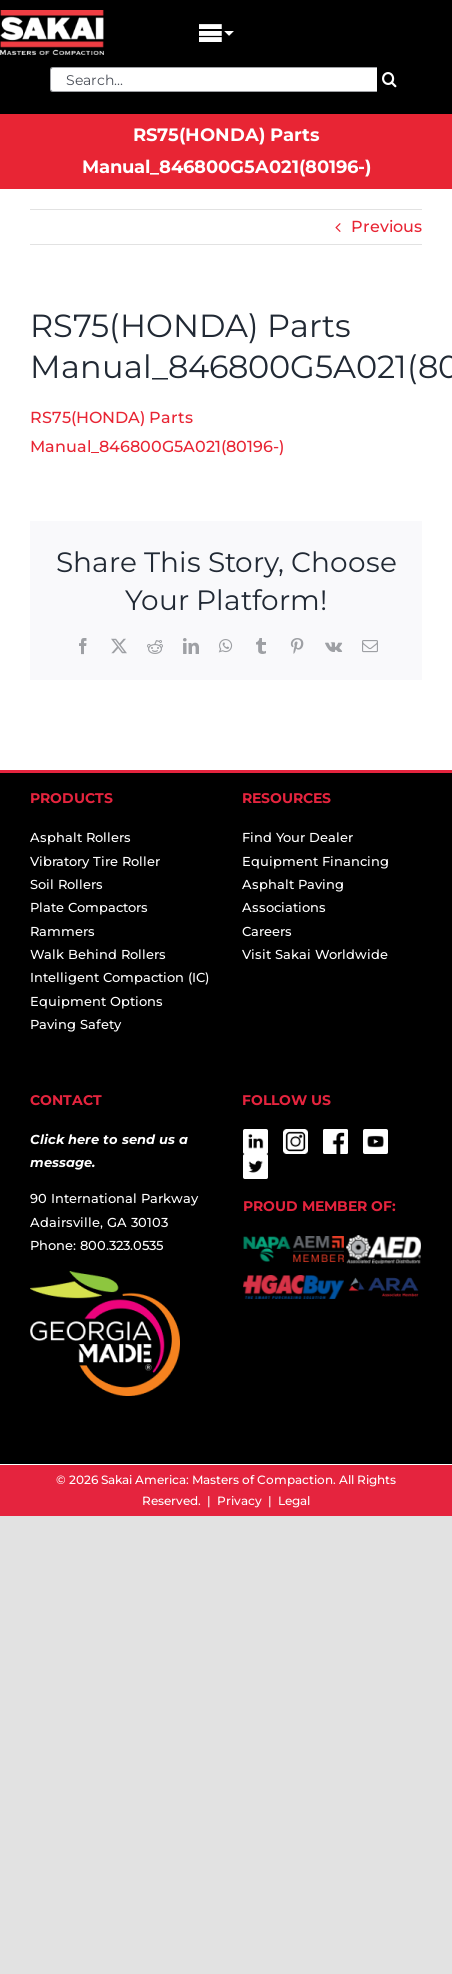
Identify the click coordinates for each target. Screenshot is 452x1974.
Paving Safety (75, 1024)
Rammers (62, 931)
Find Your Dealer (297, 837)
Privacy (239, 1500)
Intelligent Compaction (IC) (119, 977)
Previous (386, 226)
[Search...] (213, 79)
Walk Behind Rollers (98, 954)
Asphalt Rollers (80, 837)
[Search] (389, 79)
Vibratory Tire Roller (95, 861)
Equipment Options (96, 1001)
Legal (294, 1500)
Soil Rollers (66, 884)
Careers (267, 931)
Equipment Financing (315, 861)
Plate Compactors (89, 907)
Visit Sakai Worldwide (315, 954)
